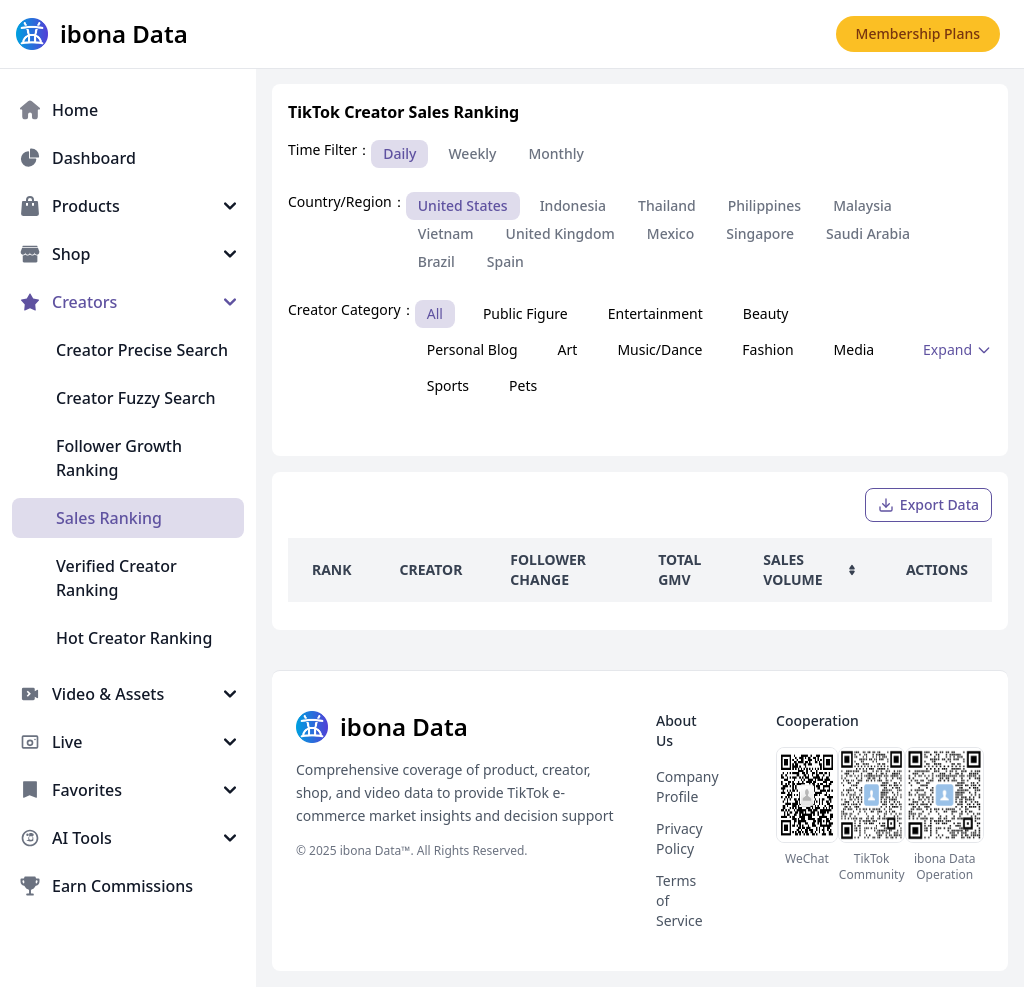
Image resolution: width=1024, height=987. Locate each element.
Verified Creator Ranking (116, 578)
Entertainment (655, 313)
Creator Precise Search (142, 350)
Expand (957, 349)
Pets (523, 385)
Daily (399, 153)
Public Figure (525, 313)
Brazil (436, 261)
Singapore (760, 233)
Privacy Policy (679, 838)
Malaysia (862, 205)
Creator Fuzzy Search (136, 398)
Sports (448, 385)
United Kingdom (560, 233)
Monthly (556, 153)
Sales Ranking (109, 518)
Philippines (764, 205)
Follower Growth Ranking (119, 458)
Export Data (928, 504)
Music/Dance (659, 349)
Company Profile (687, 786)
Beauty (766, 313)
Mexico (670, 233)
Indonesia (573, 205)
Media (854, 349)
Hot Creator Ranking (134, 638)
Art (568, 349)
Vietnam (446, 233)
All (435, 313)
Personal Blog (472, 349)
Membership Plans (918, 33)
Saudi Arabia (868, 233)
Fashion (767, 349)
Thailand (667, 205)
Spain (505, 261)
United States (463, 205)
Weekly (472, 153)
